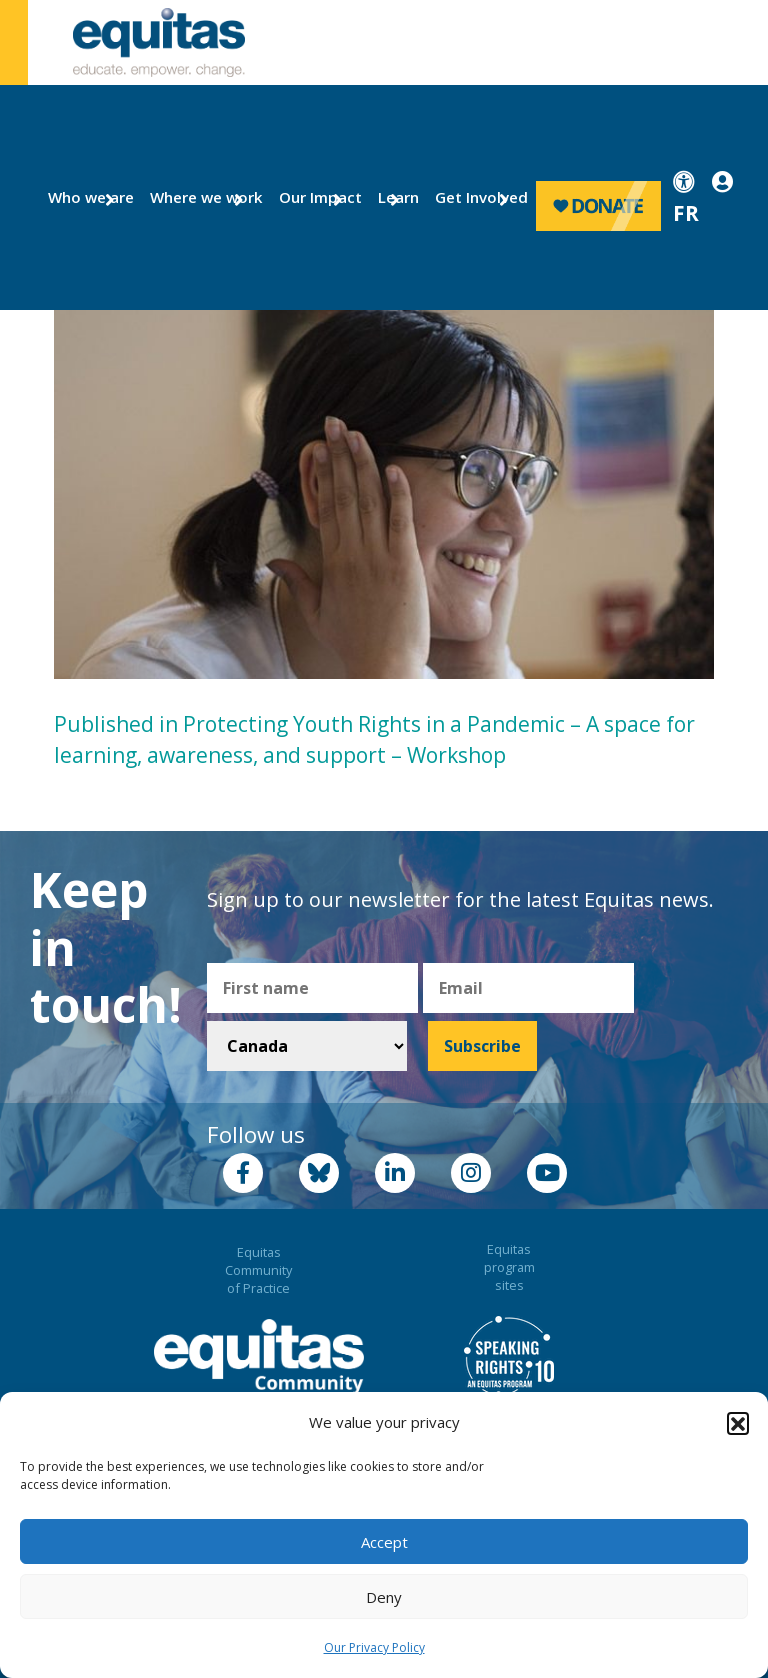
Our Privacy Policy (374, 1647)
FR (686, 213)
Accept (384, 1542)
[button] (738, 1423)
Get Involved (472, 197)
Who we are (83, 197)
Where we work (195, 197)
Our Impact (312, 197)
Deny (384, 1597)
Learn (395, 197)
